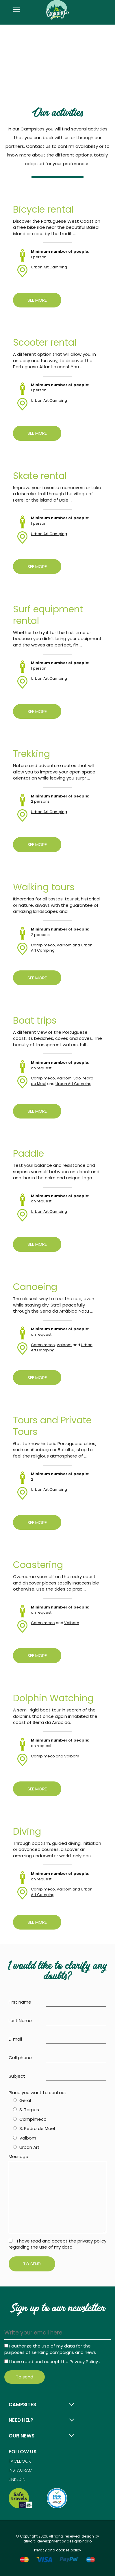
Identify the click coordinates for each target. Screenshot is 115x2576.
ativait (29, 2541)
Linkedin (17, 2479)
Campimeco (43, 945)
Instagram (20, 2470)
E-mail (15, 2039)
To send (32, 2264)
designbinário (79, 2541)
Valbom (64, 945)
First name (20, 2002)
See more (37, 300)
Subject (17, 2076)
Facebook (20, 2461)
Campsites (22, 2404)
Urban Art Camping (49, 267)
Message (18, 2156)
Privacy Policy (84, 2361)
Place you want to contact (37, 2092)
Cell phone (20, 2057)
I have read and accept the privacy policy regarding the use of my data (57, 2244)
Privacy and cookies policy (57, 2550)
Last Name (20, 2020)
